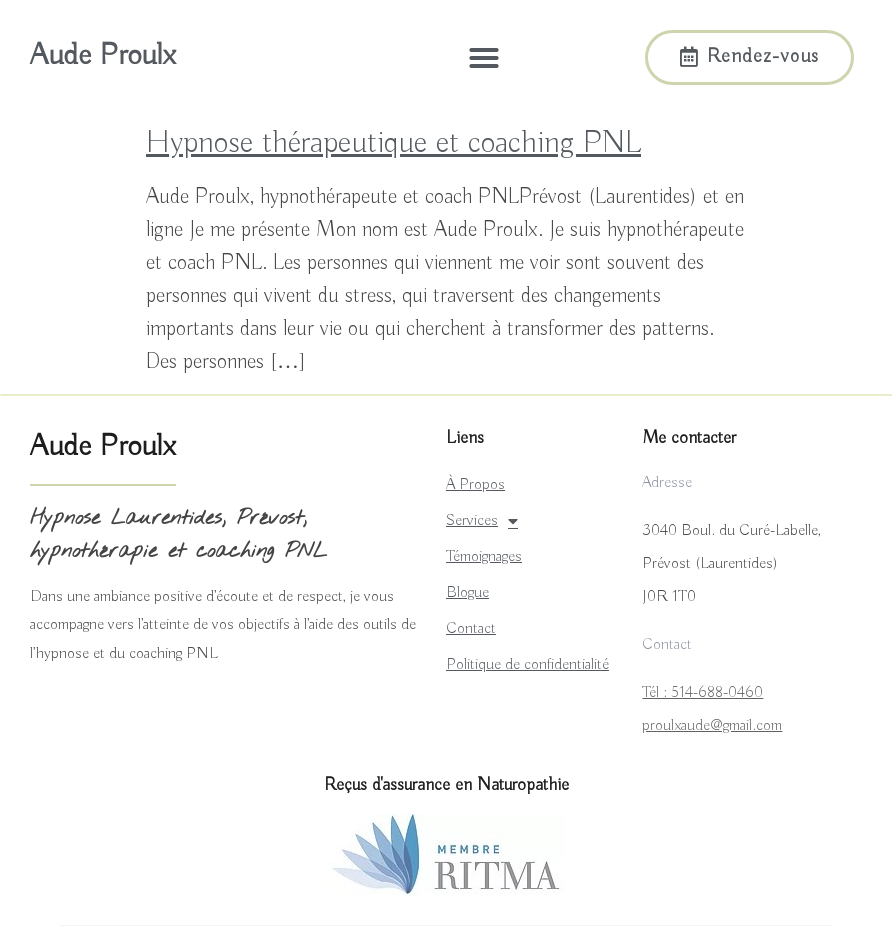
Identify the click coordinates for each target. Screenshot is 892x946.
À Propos (475, 485)
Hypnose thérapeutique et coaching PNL (393, 143)
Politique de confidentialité (527, 665)
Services (482, 521)
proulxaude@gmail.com (712, 726)
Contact (471, 629)
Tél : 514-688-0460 (702, 693)
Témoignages (484, 557)
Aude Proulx (102, 56)
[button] (484, 58)
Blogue (467, 593)
